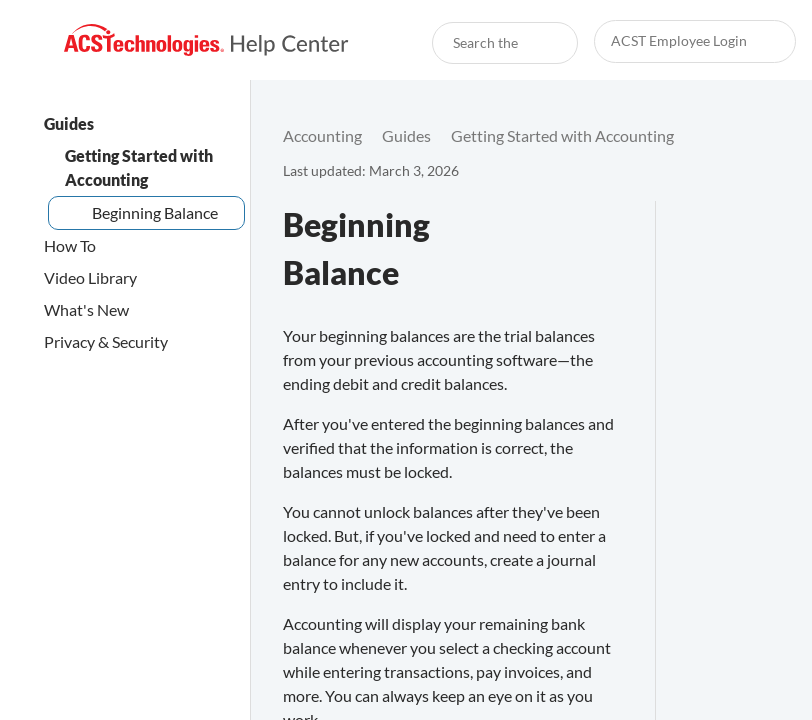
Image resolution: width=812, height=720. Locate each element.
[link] (206, 40)
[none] (756, 136)
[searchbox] (541, 43)
